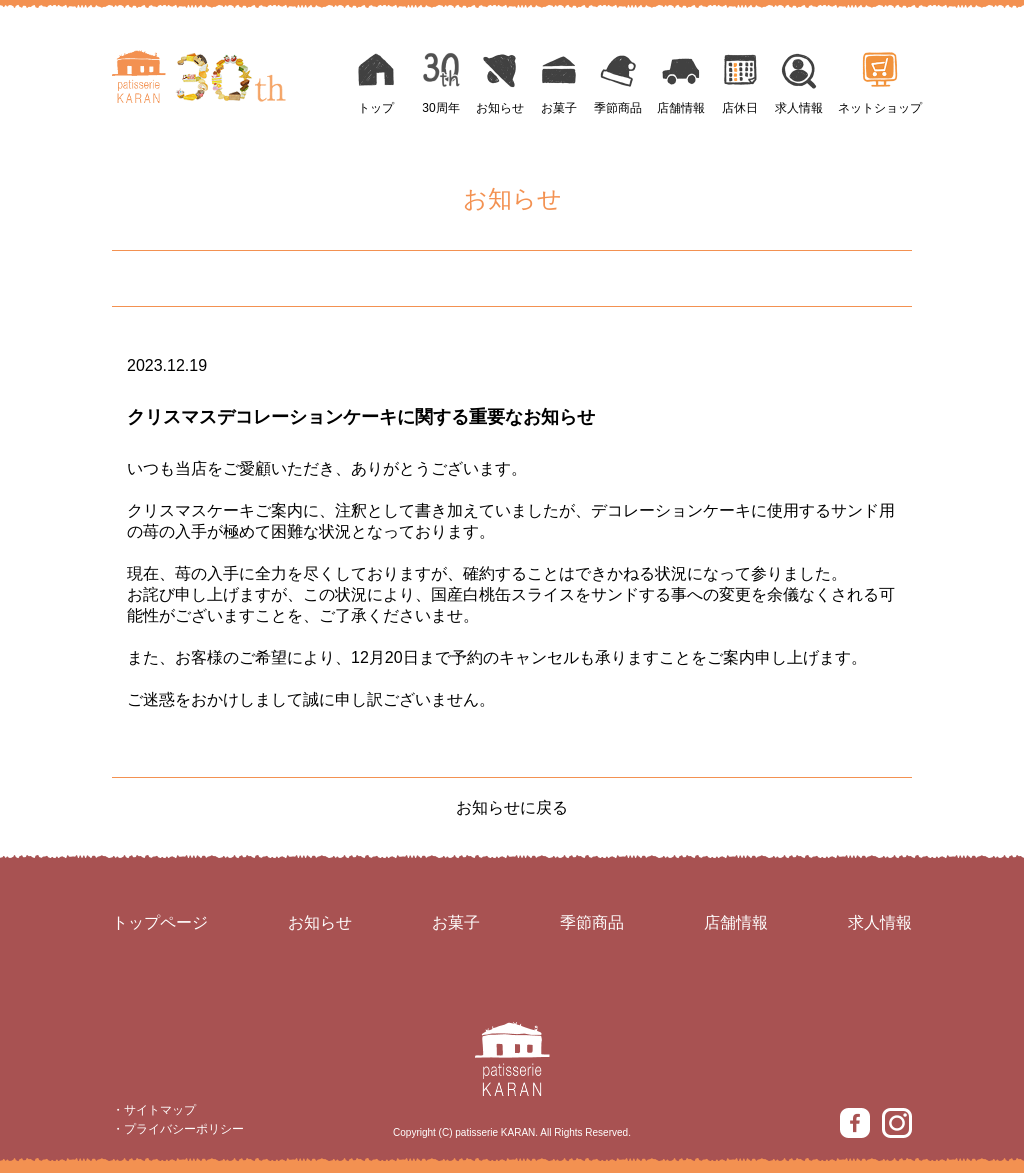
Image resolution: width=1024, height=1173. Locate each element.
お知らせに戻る (512, 807)
